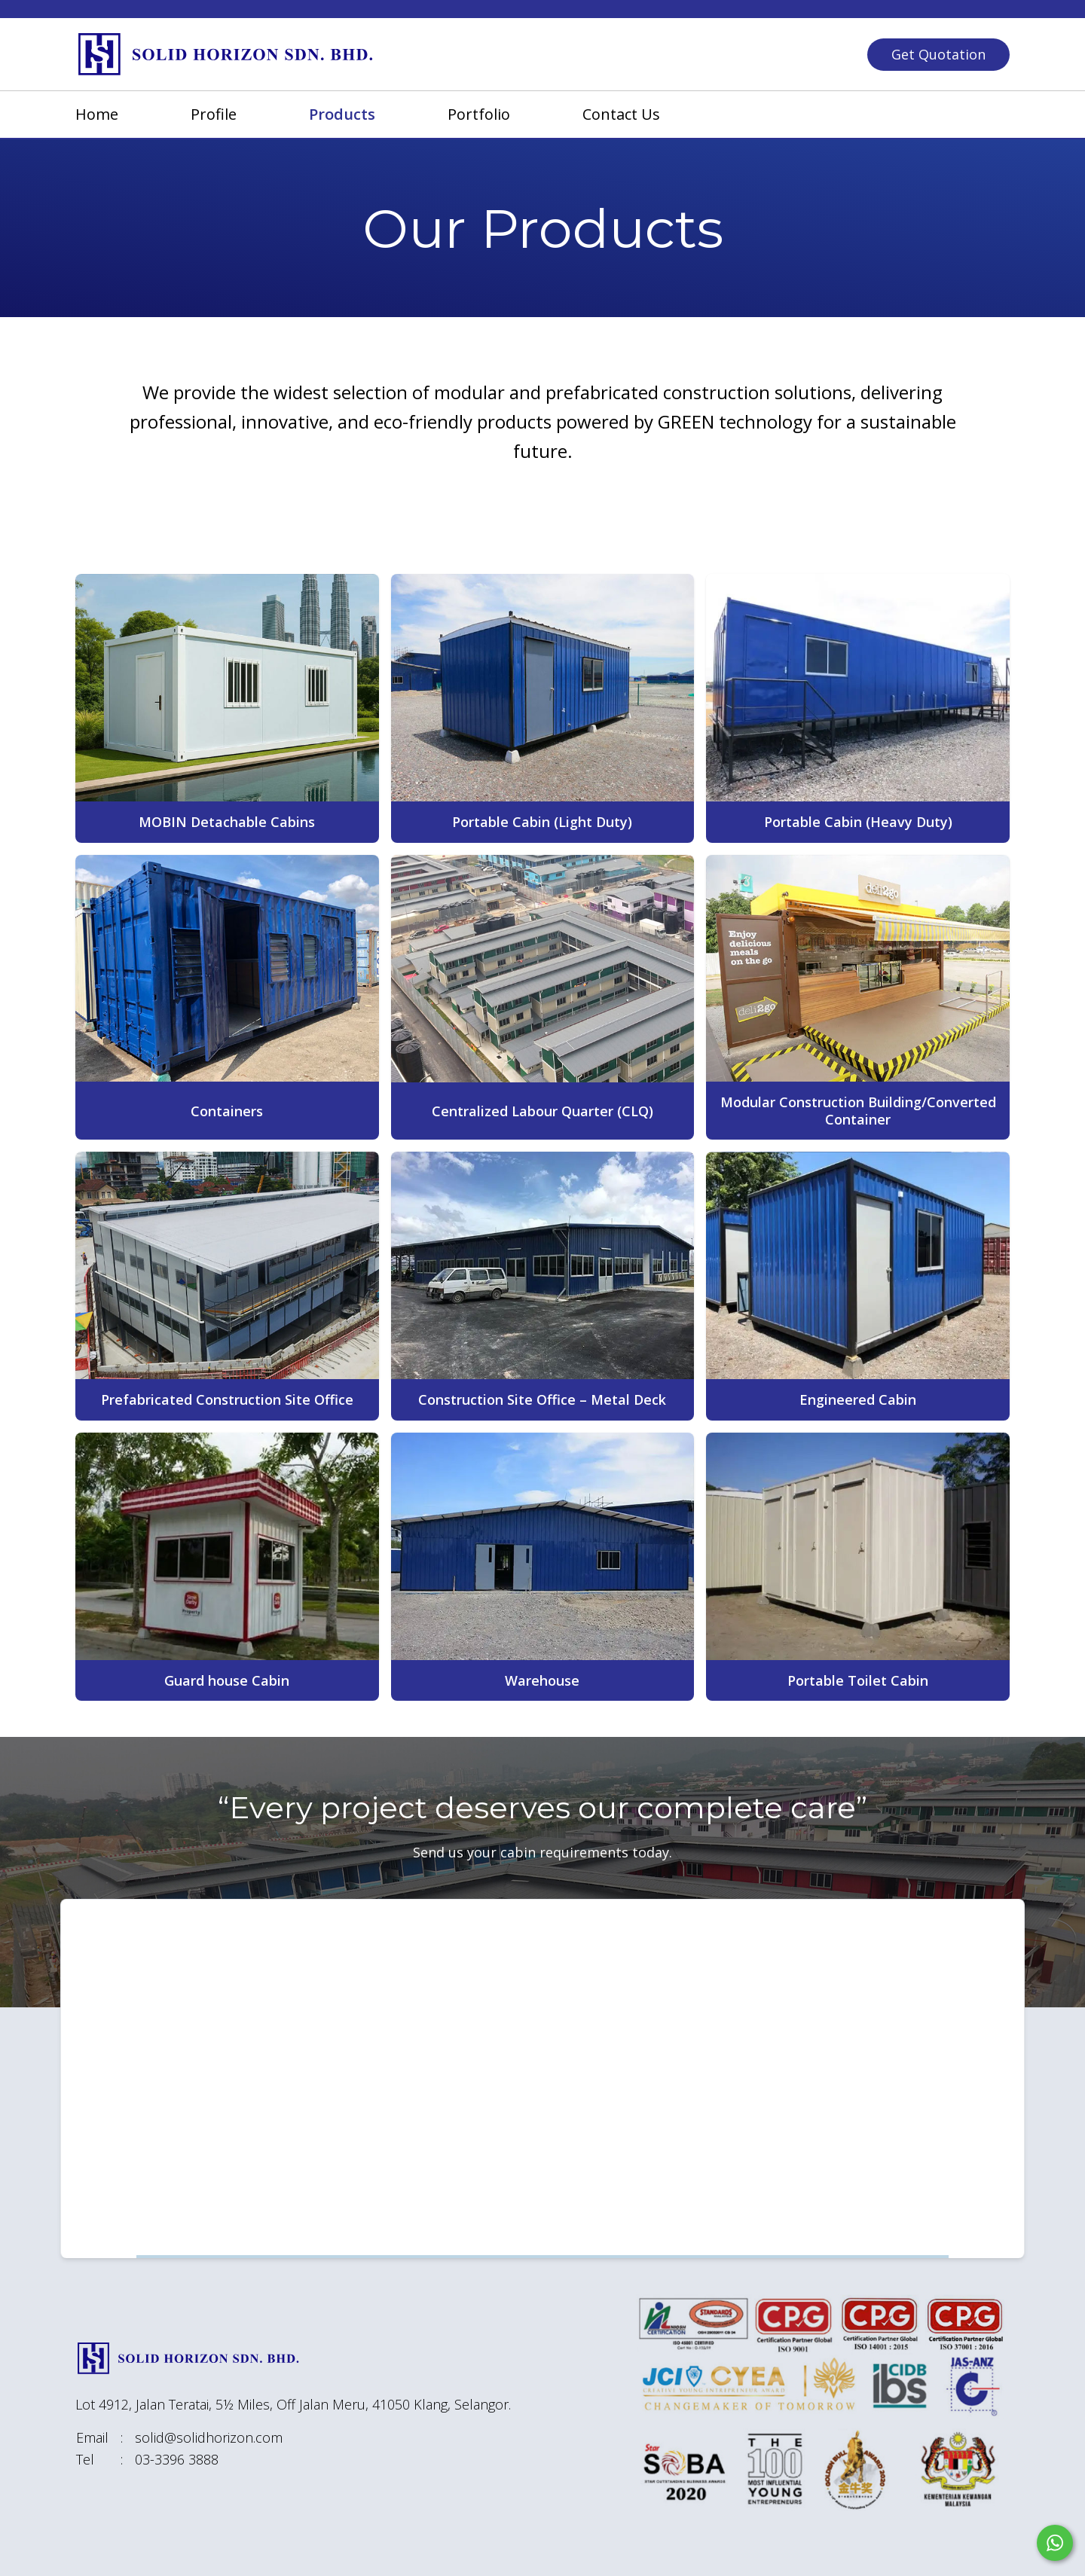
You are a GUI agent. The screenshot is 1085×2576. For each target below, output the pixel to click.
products (342, 114)
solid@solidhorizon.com (209, 2437)
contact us (621, 114)
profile (214, 114)
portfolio (479, 114)
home (96, 114)
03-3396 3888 (177, 2459)
